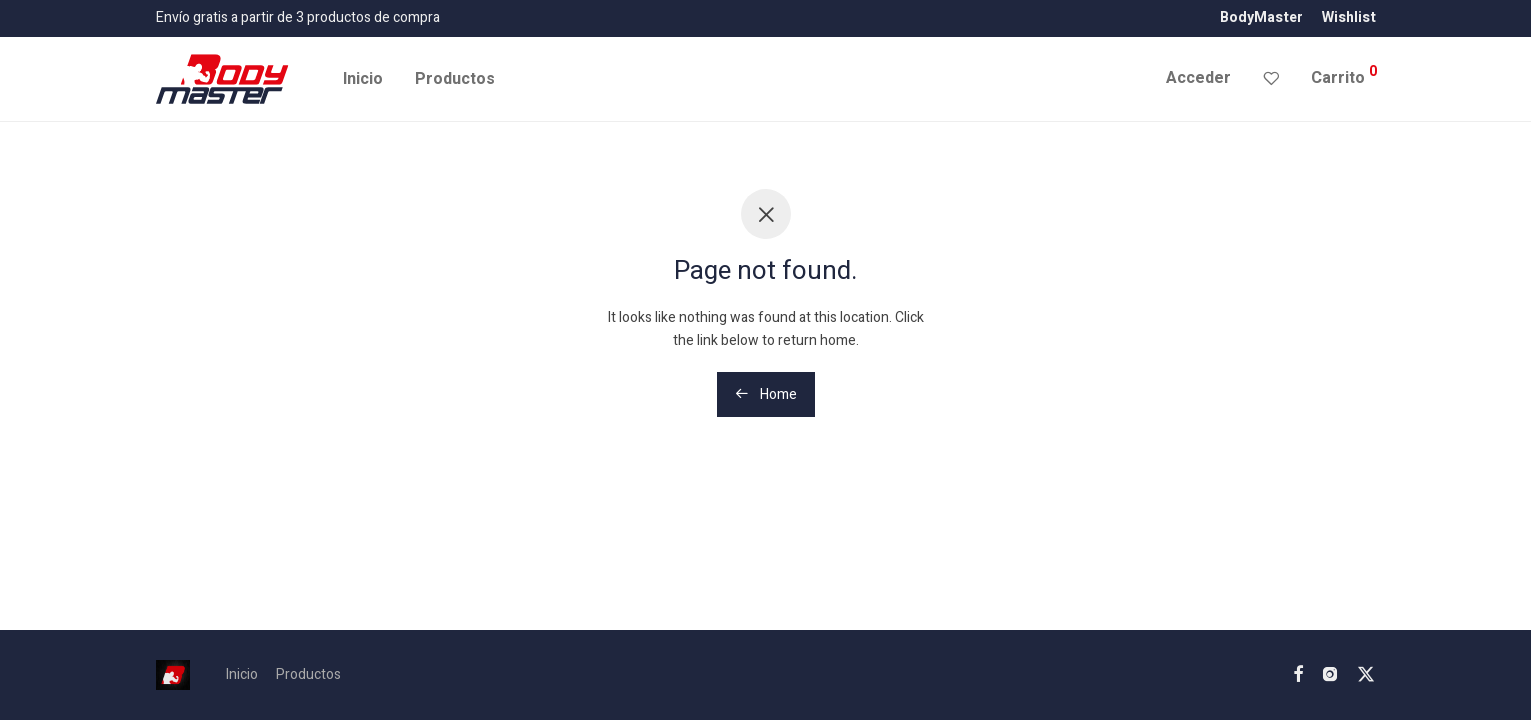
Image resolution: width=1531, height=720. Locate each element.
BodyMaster (1261, 18)
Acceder (1198, 78)
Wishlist (1349, 18)
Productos (455, 79)
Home (766, 394)
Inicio (363, 79)
